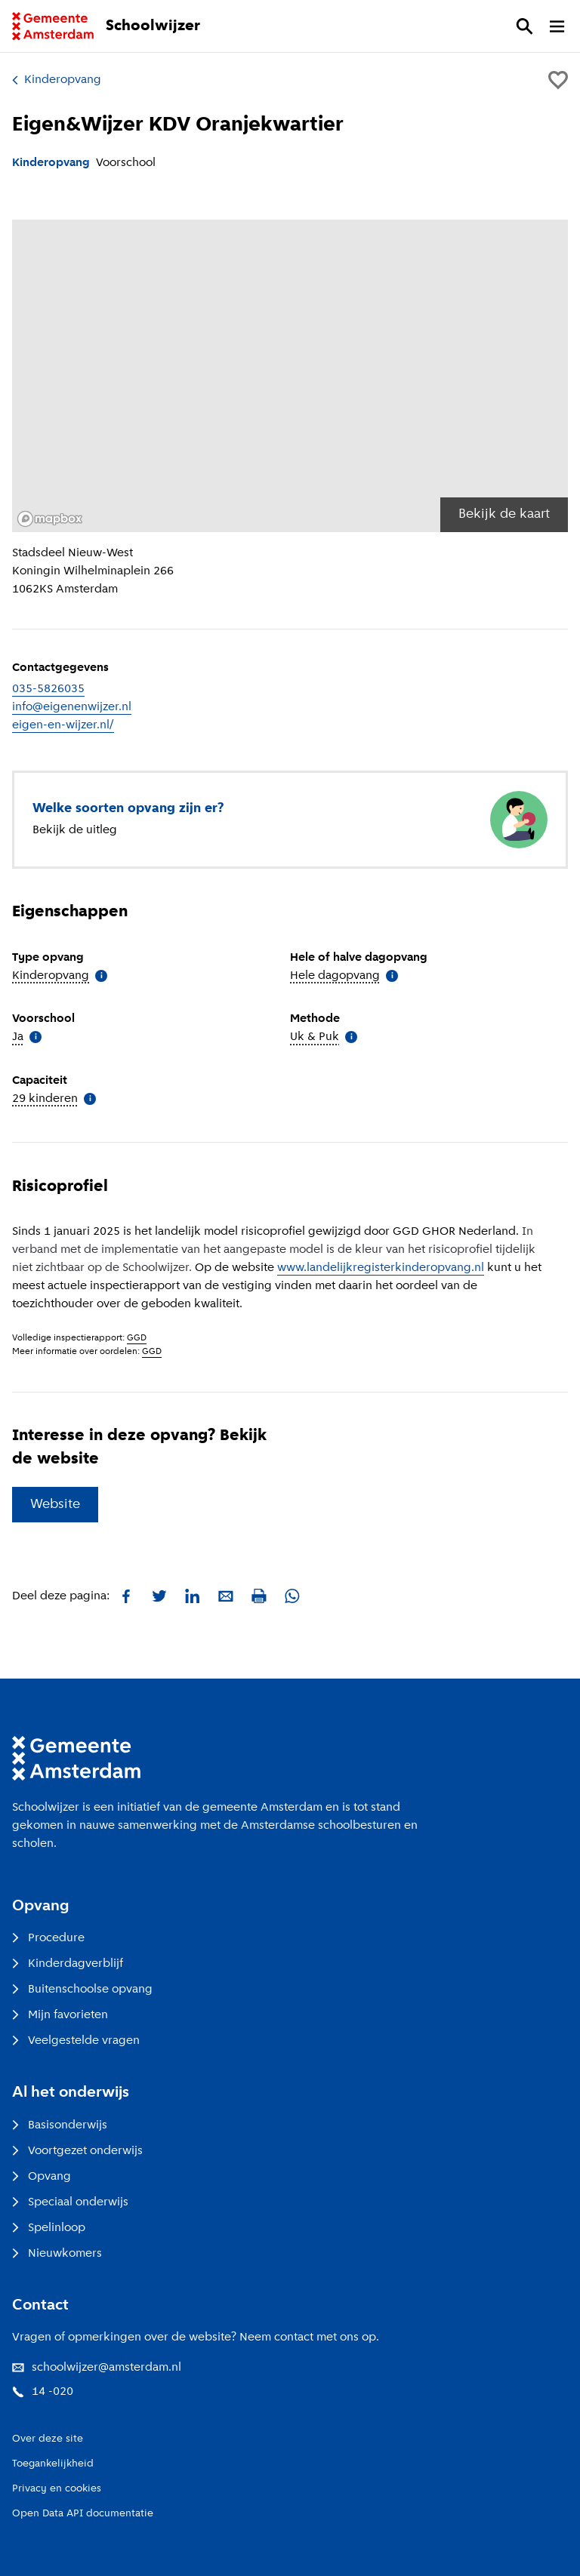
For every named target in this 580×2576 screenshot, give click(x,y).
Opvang (41, 2177)
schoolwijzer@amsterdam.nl (96, 2368)
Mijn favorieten (60, 2015)
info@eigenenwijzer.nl (71, 707)
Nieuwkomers (57, 2254)
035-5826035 (48, 689)
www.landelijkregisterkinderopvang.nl (380, 1268)
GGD (137, 1338)
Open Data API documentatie (82, 2513)
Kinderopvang (56, 80)
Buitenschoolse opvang (82, 1990)
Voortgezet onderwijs (77, 2151)
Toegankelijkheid (53, 2464)
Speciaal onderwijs (70, 2202)
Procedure (48, 1938)
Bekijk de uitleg (74, 830)
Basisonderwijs (59, 2125)
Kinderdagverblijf (67, 1964)
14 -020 (42, 2392)
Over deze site (47, 2439)
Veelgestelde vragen (76, 2041)
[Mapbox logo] (50, 519)
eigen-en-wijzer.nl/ (63, 725)
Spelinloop (48, 2228)
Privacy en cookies (56, 2488)
